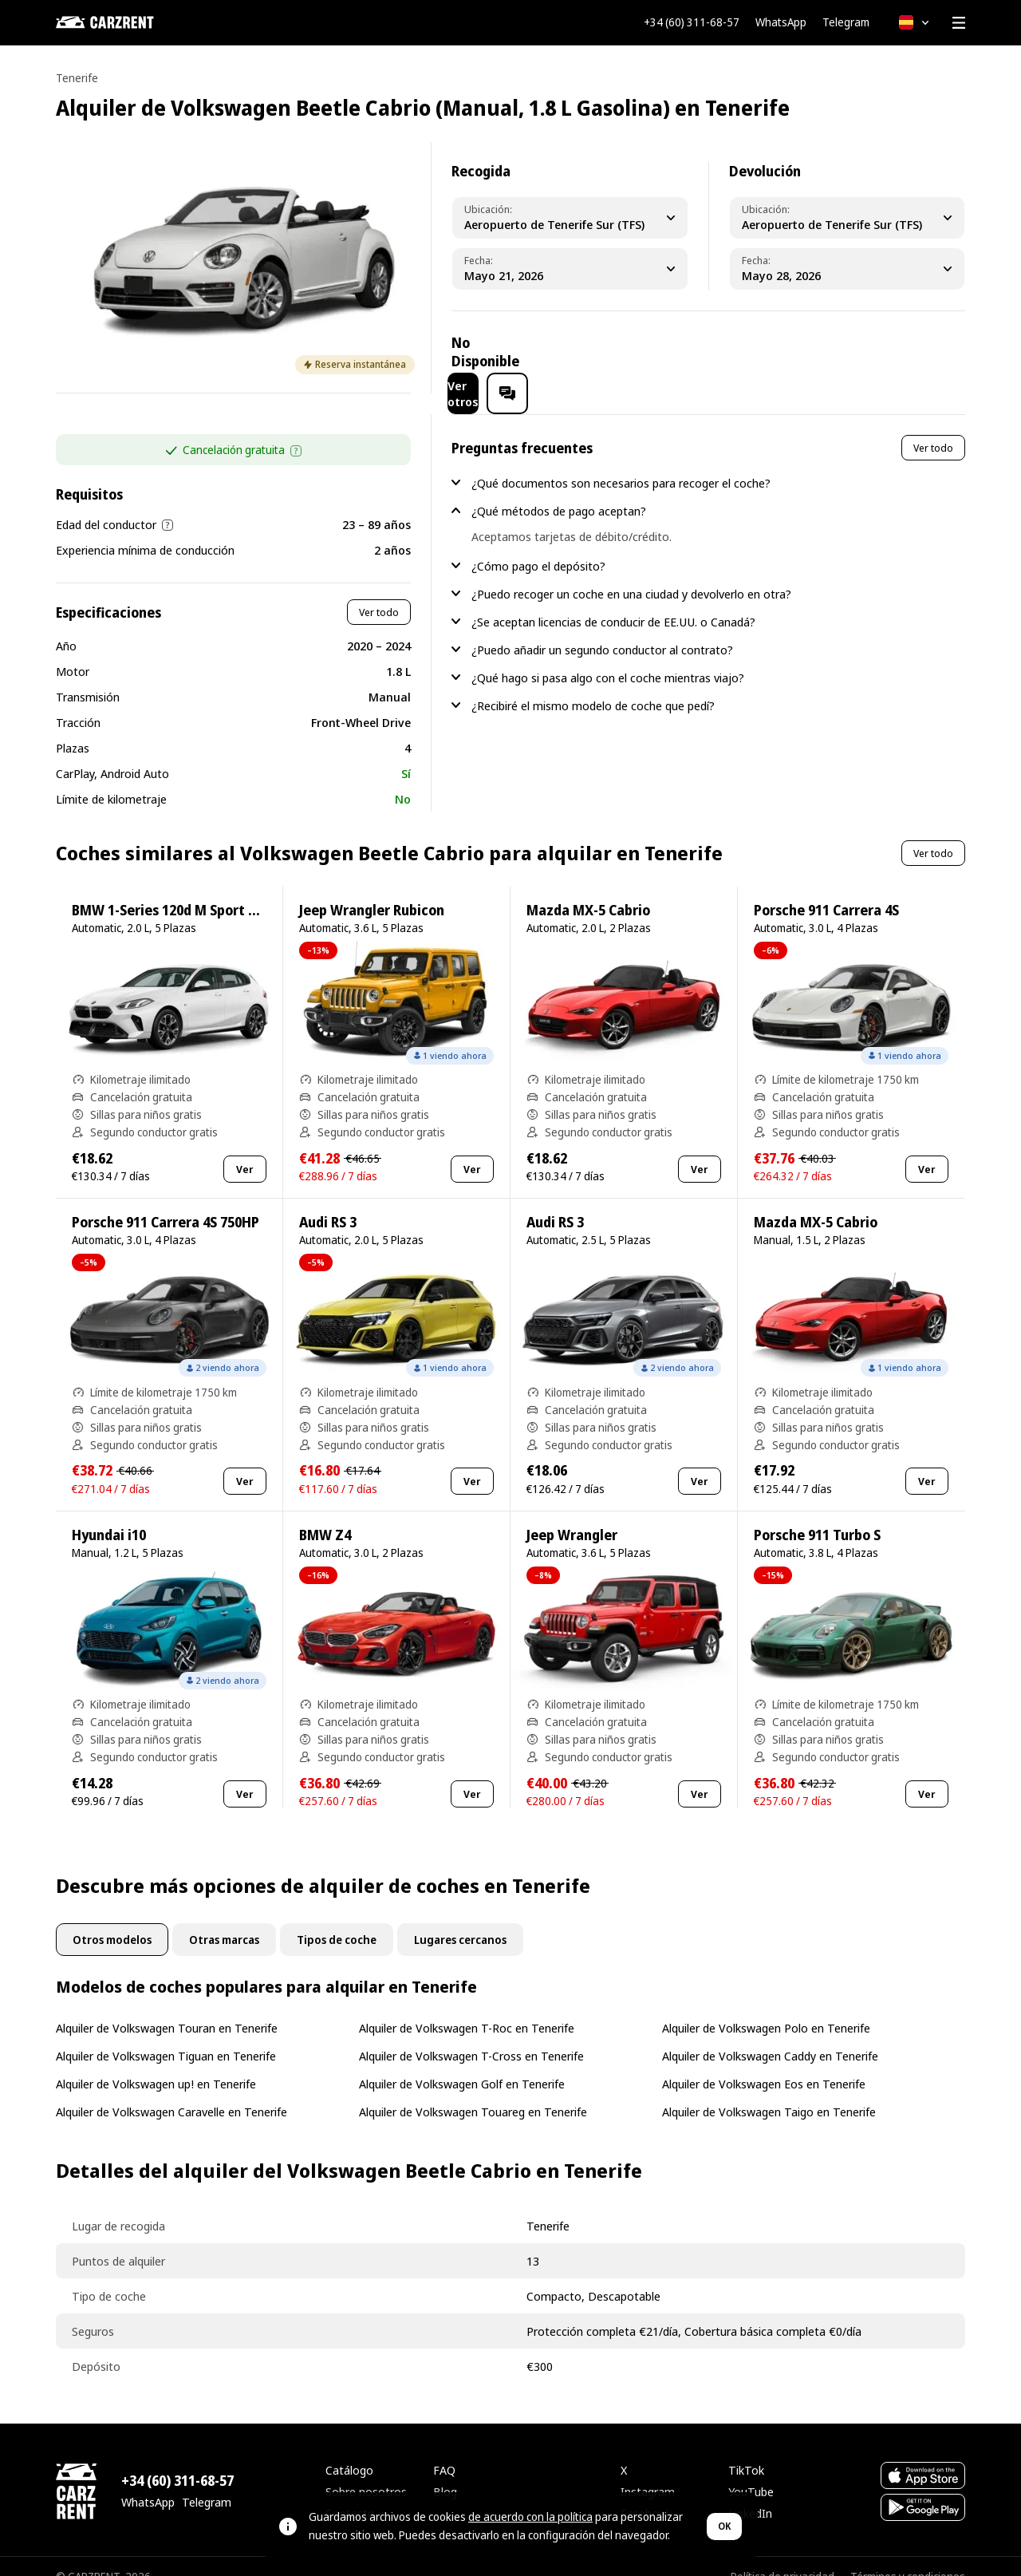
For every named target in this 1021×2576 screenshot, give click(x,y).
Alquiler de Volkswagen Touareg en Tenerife (473, 2091)
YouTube (751, 2471)
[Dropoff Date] (847, 269)
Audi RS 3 (328, 1201)
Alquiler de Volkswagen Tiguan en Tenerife (166, 2035)
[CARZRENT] (135, 22)
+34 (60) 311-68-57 (691, 22)
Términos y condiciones (907, 2555)
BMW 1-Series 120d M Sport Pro (171, 889)
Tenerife (77, 77)
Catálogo (349, 2449)
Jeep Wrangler (571, 1514)
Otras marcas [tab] (224, 1918)
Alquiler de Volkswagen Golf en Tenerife (462, 2063)
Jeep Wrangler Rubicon (371, 889)
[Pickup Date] (570, 269)
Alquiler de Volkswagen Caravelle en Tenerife (171, 2091)
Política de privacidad (782, 2555)
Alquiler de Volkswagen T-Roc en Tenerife (466, 2007)
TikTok (746, 2449)
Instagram (648, 2471)
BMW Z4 (325, 1514)
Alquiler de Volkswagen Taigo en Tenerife (769, 2091)
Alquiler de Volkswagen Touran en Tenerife (167, 2007)
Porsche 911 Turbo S (817, 1514)
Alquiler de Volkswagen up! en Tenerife (156, 2063)
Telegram (845, 22)
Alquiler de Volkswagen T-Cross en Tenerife (471, 2035)
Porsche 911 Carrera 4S (826, 889)
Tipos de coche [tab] (336, 1918)
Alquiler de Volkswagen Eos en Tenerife (763, 2063)
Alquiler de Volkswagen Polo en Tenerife (766, 2007)
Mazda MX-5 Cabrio (588, 889)
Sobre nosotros (366, 2471)
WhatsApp (780, 22)
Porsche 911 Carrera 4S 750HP (165, 1201)
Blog (445, 2471)
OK (724, 2526)
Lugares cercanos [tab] (460, 1918)
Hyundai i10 (109, 1514)
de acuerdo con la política (530, 2516)
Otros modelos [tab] (112, 1918)
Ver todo (379, 591)
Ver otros (823, 352)
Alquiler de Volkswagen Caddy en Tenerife (770, 2035)
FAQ (444, 2449)
